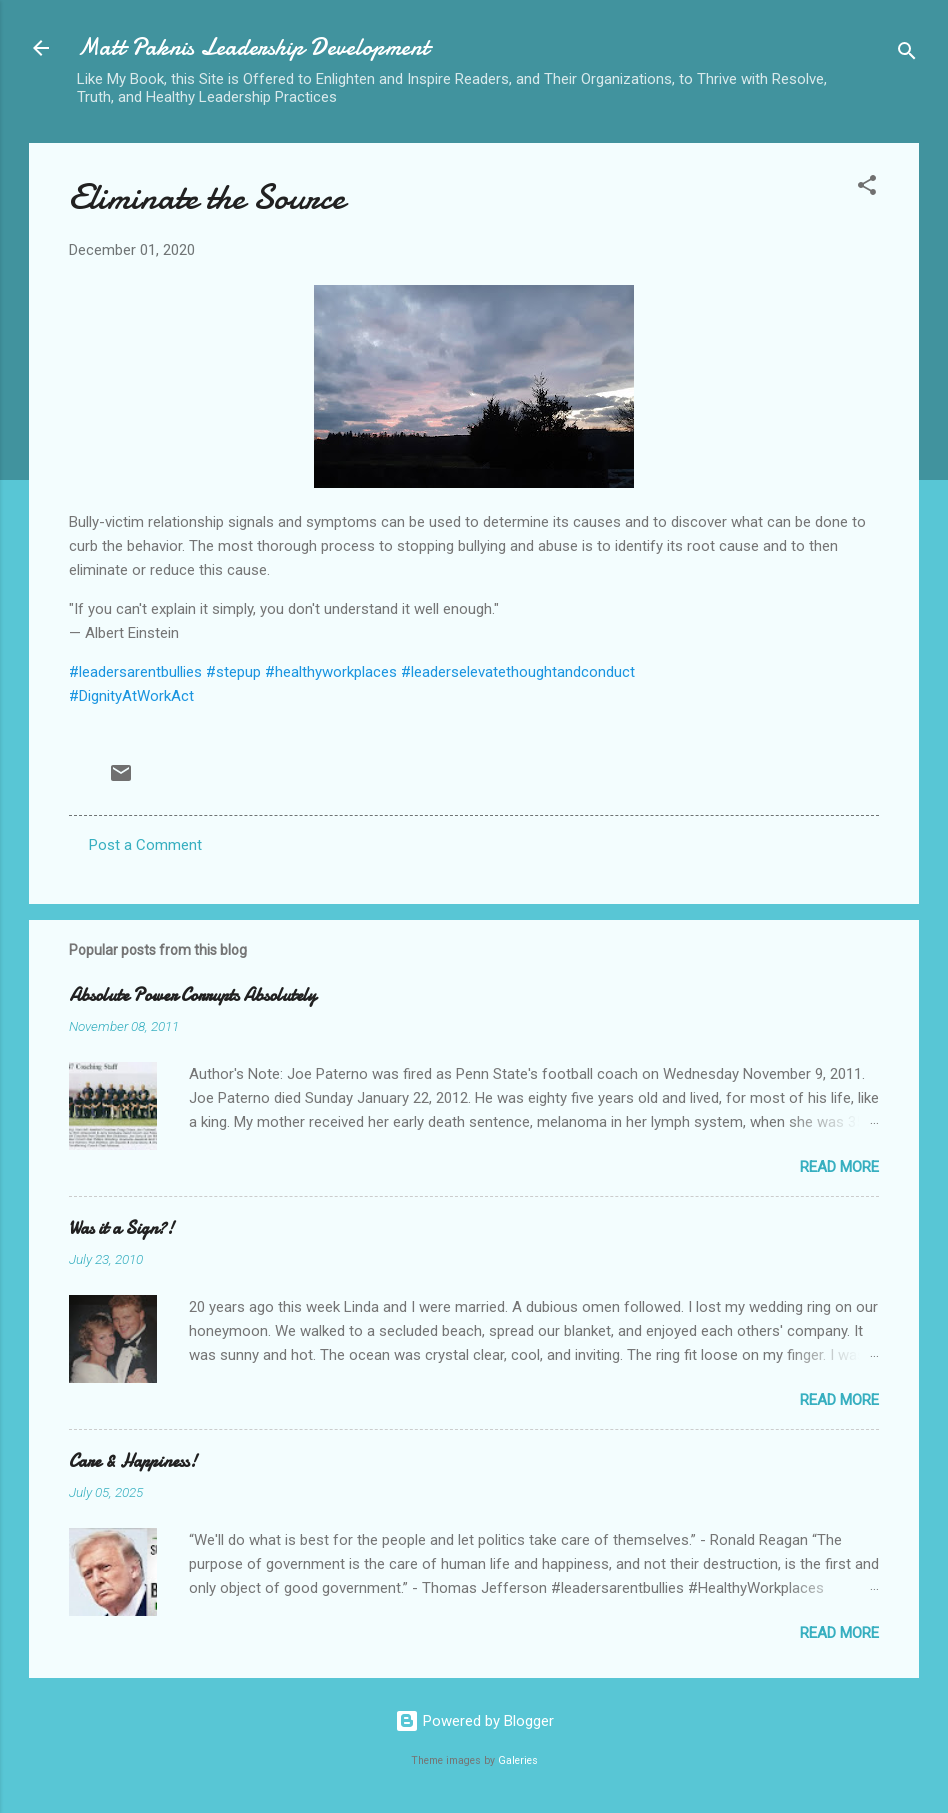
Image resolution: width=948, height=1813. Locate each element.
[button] (867, 188)
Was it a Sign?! (121, 1228)
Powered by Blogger (474, 1721)
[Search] (907, 54)
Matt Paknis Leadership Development (253, 47)
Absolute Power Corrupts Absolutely (192, 995)
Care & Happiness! (133, 1461)
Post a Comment (145, 845)
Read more (839, 1167)
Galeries (518, 1760)
